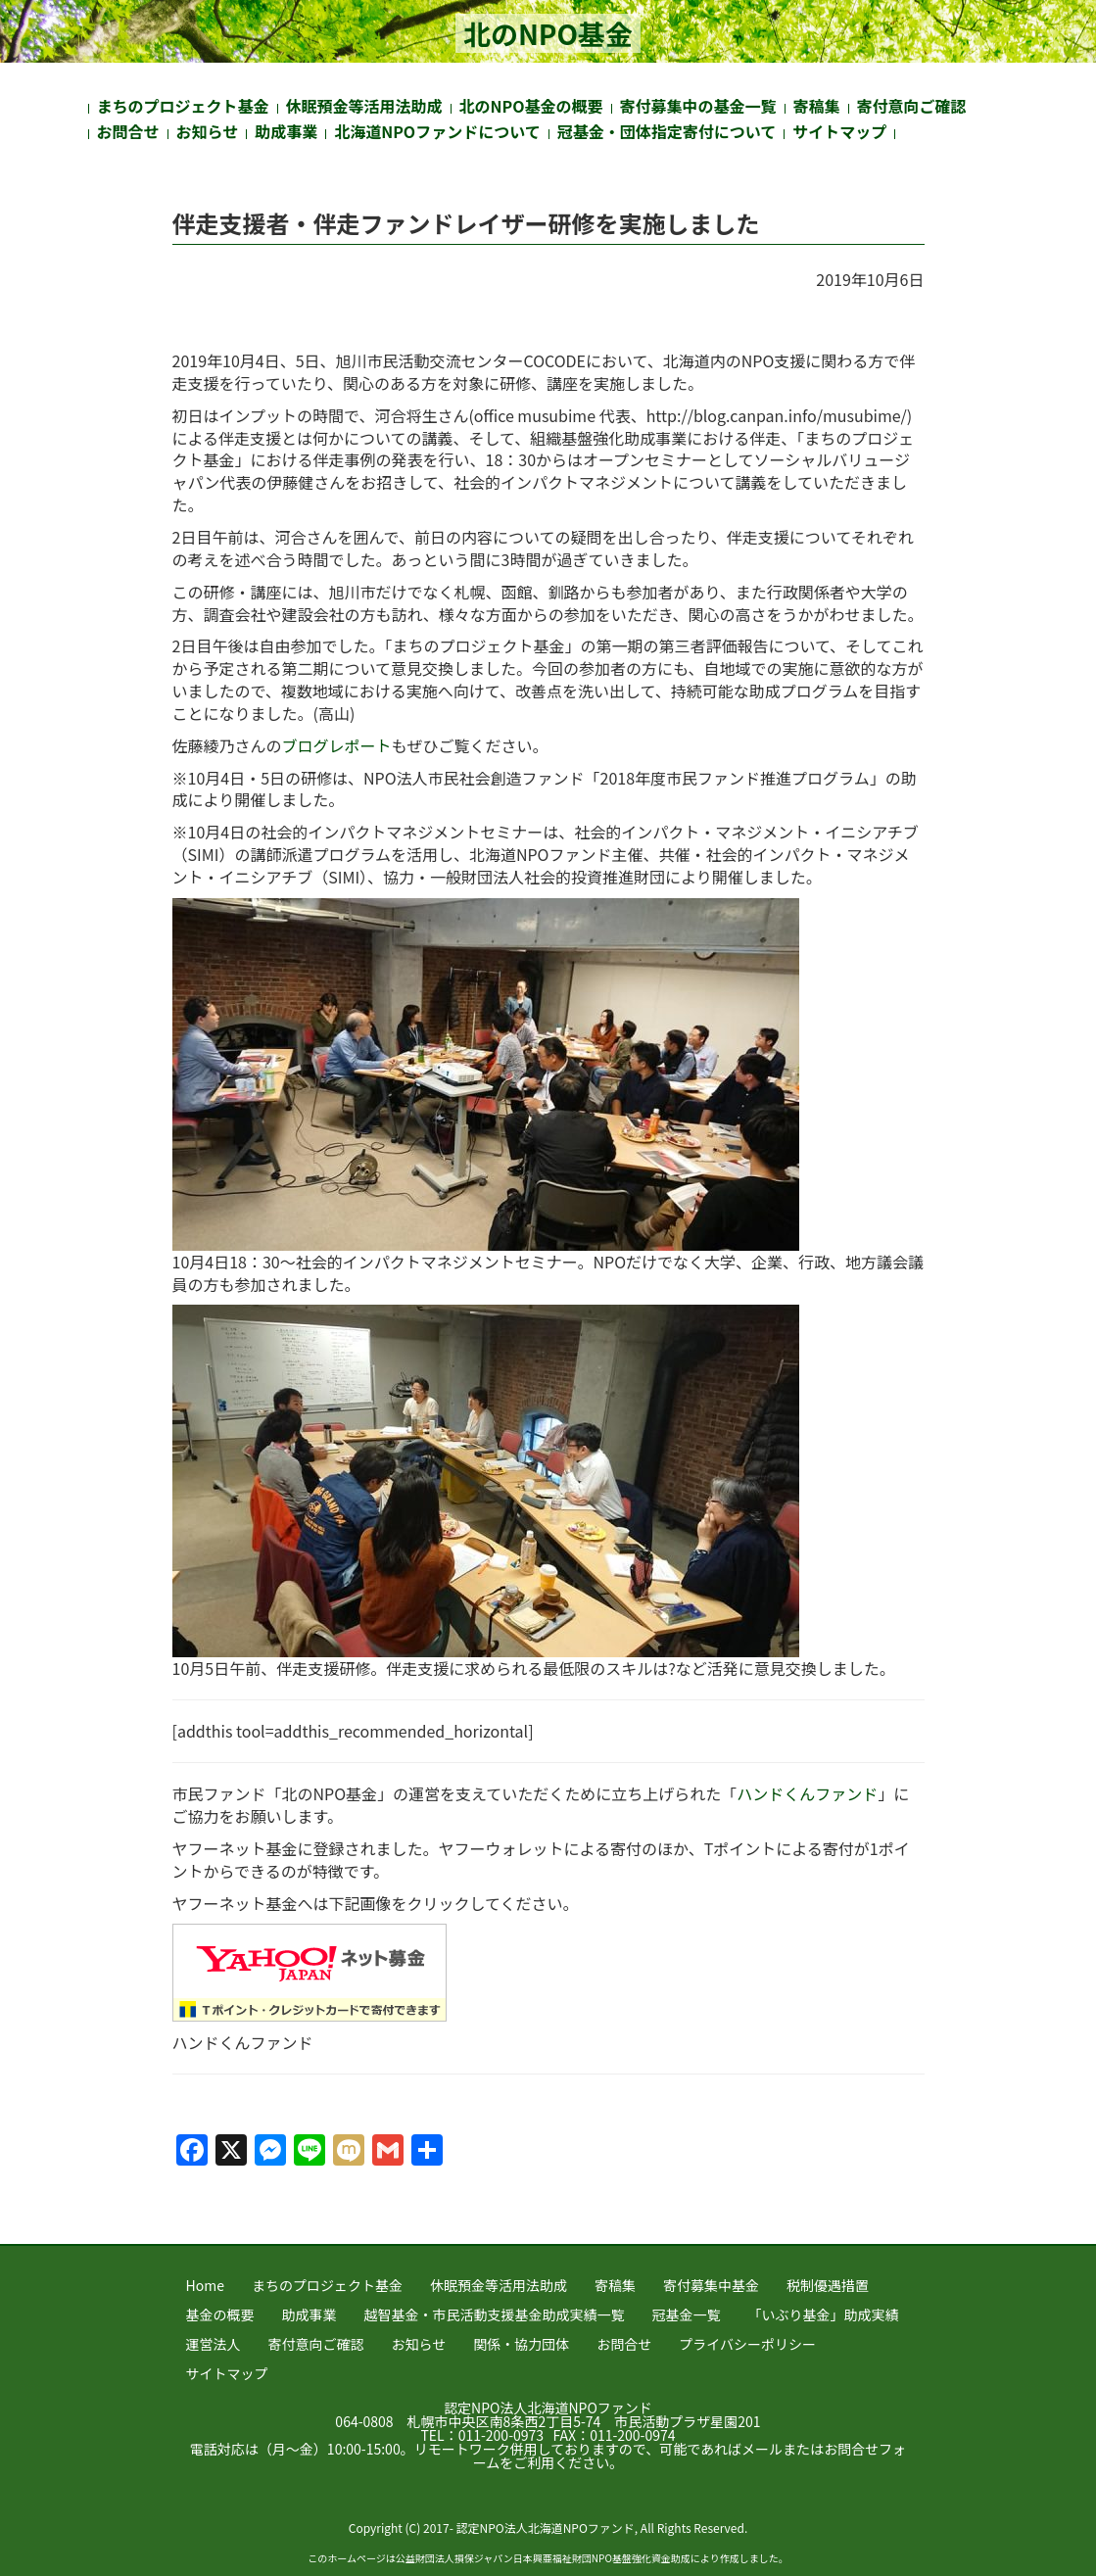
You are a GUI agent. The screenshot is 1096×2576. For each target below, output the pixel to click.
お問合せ (128, 131)
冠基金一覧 (686, 2314)
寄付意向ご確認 (912, 106)
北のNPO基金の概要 (531, 106)
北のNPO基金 (548, 33)
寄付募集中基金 (711, 2285)
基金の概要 (220, 2314)
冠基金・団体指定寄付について (667, 131)
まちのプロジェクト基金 (183, 106)
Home (205, 2285)
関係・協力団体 (521, 2344)
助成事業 (286, 131)
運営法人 (213, 2344)
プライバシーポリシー (747, 2344)
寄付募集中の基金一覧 (698, 106)
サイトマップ (839, 131)
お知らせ (207, 131)
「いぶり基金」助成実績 (823, 2314)
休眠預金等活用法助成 (364, 106)
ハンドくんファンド (807, 1793)
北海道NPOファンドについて (437, 131)
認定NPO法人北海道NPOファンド (548, 2407)
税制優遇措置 (827, 2285)
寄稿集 (816, 106)
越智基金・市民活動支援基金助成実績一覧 (494, 2314)
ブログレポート (337, 745)
